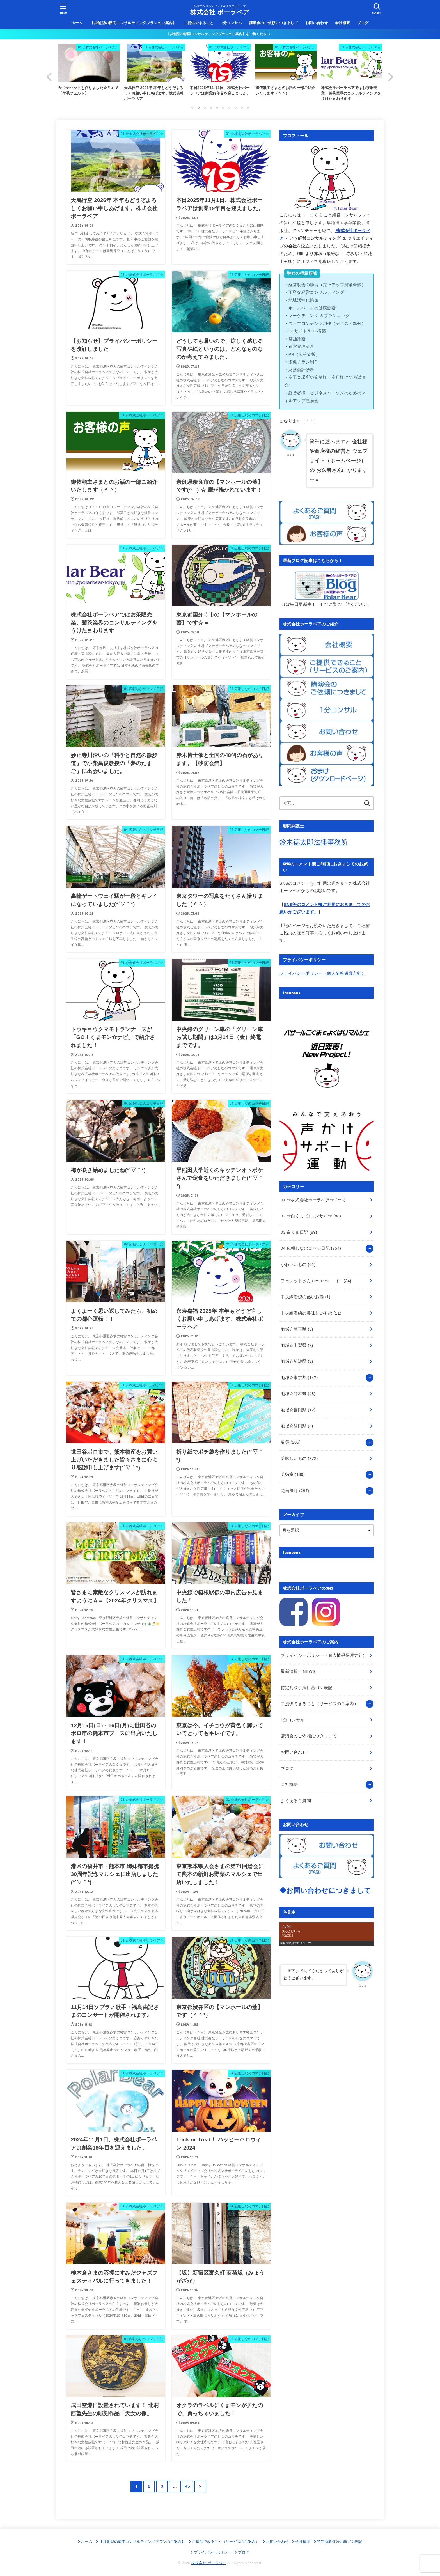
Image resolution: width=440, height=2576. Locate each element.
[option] (220, 74)
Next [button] (390, 76)
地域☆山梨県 (297, 1345)
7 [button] (229, 107)
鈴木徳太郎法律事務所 (313, 842)
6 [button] (223, 107)
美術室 (293, 1474)
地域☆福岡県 (298, 1410)
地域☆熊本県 (298, 1393)
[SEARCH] (376, 9)
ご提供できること (199, 23)
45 (187, 2486)
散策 (291, 1442)
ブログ (362, 23)
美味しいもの (299, 1458)
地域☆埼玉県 (297, 1329)
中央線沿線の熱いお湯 (305, 1297)
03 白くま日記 (299, 1232)
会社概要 (342, 23)
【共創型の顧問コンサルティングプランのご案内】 (133, 23)
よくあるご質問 (296, 1800)
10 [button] (248, 107)
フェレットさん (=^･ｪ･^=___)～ (316, 1280)
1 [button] (192, 107)
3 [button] (204, 107)
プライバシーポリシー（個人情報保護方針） (322, 973)
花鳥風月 (295, 1490)
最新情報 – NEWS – (300, 1671)
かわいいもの (298, 1264)
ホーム (76, 23)
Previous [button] (49, 76)
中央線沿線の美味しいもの (311, 1313)
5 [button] (217, 107)
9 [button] (241, 107)
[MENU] (63, 9)
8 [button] (235, 107)
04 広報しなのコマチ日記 (311, 1248)
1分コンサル (231, 23)
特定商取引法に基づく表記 (306, 1687)
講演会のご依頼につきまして (273, 23)
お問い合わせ (316, 23)
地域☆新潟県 (297, 1361)
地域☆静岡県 (297, 1426)
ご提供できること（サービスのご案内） (319, 1703)
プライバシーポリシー (212, 2552)
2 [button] (198, 107)
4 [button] (211, 107)
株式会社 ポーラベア (219, 12)
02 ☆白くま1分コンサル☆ (311, 1216)
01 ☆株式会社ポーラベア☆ (313, 1200)
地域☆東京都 (299, 1377)
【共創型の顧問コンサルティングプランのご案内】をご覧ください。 (219, 34)
